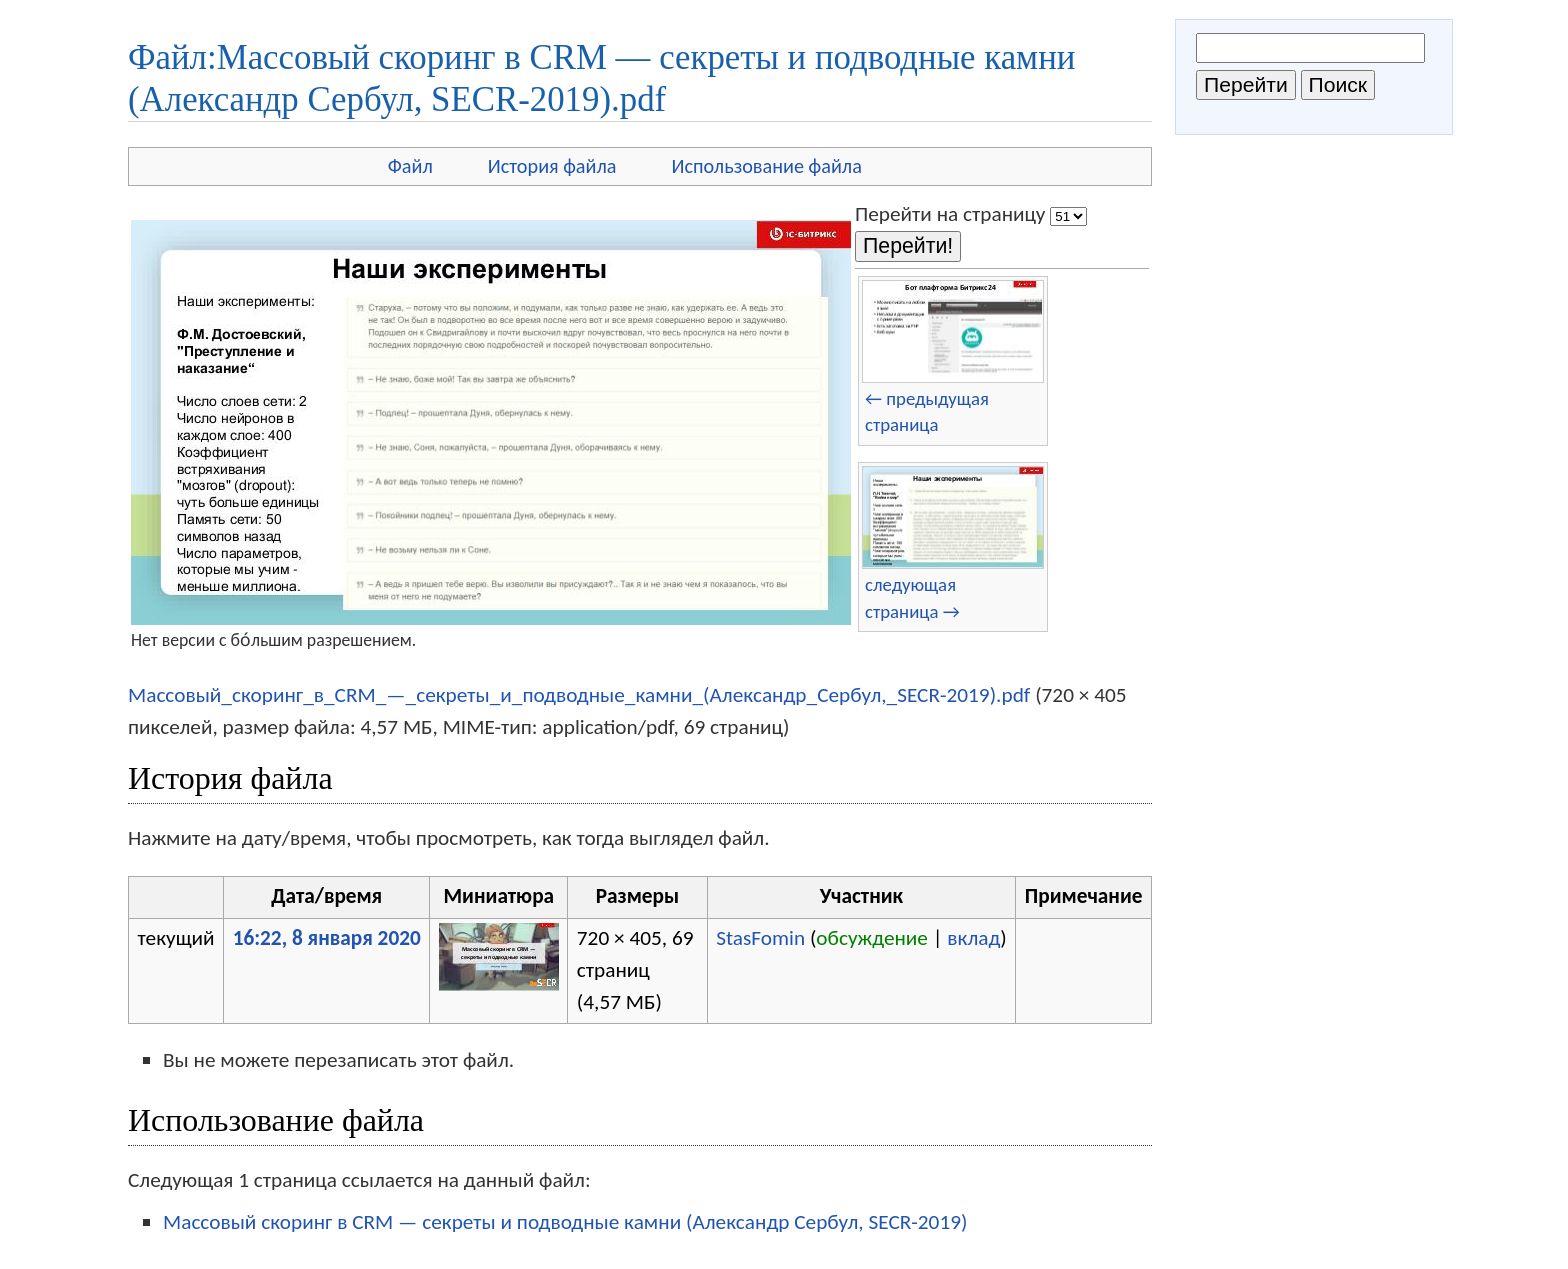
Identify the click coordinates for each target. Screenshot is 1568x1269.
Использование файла (767, 166)
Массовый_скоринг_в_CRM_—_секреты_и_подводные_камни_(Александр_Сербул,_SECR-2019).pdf (579, 695)
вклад (973, 938)
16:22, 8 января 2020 (327, 938)
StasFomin (760, 938)
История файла (552, 166)
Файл (410, 166)
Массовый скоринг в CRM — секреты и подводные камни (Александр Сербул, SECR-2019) (565, 1222)
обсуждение (872, 938)
